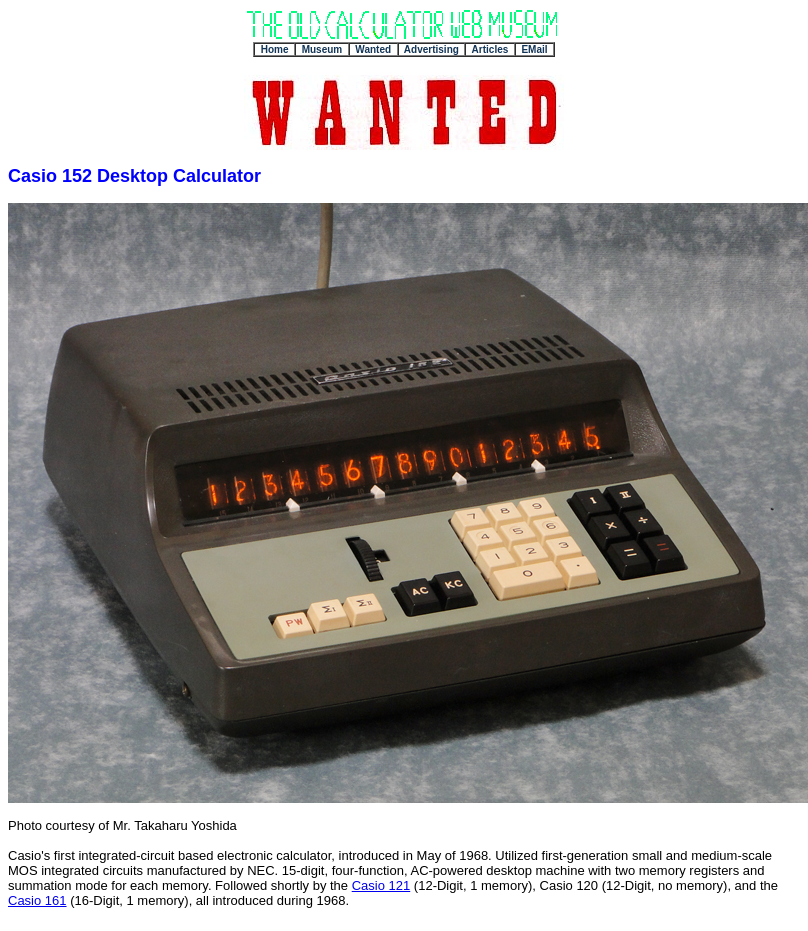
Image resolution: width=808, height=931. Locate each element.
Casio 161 (37, 900)
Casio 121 (381, 885)
